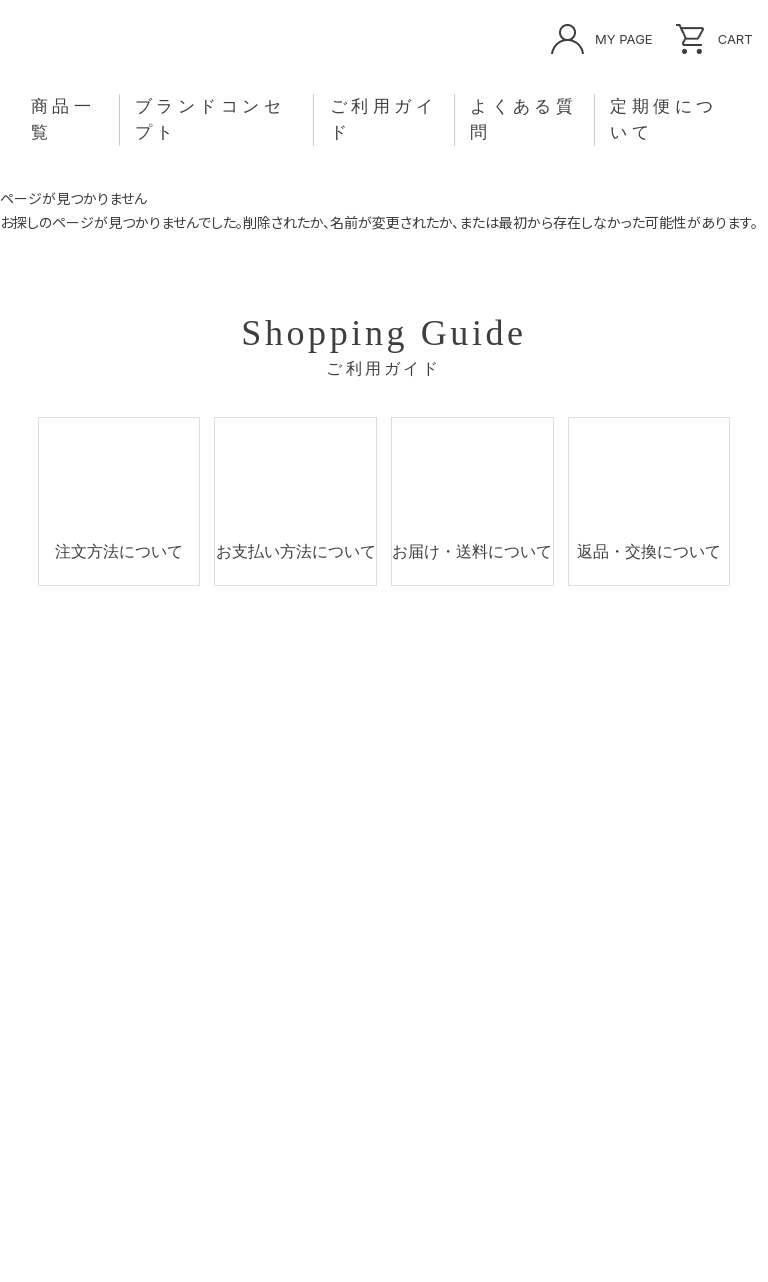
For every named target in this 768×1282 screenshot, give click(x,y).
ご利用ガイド (384, 119)
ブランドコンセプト (253, 119)
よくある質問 (494, 119)
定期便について (612, 119)
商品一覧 (136, 119)
